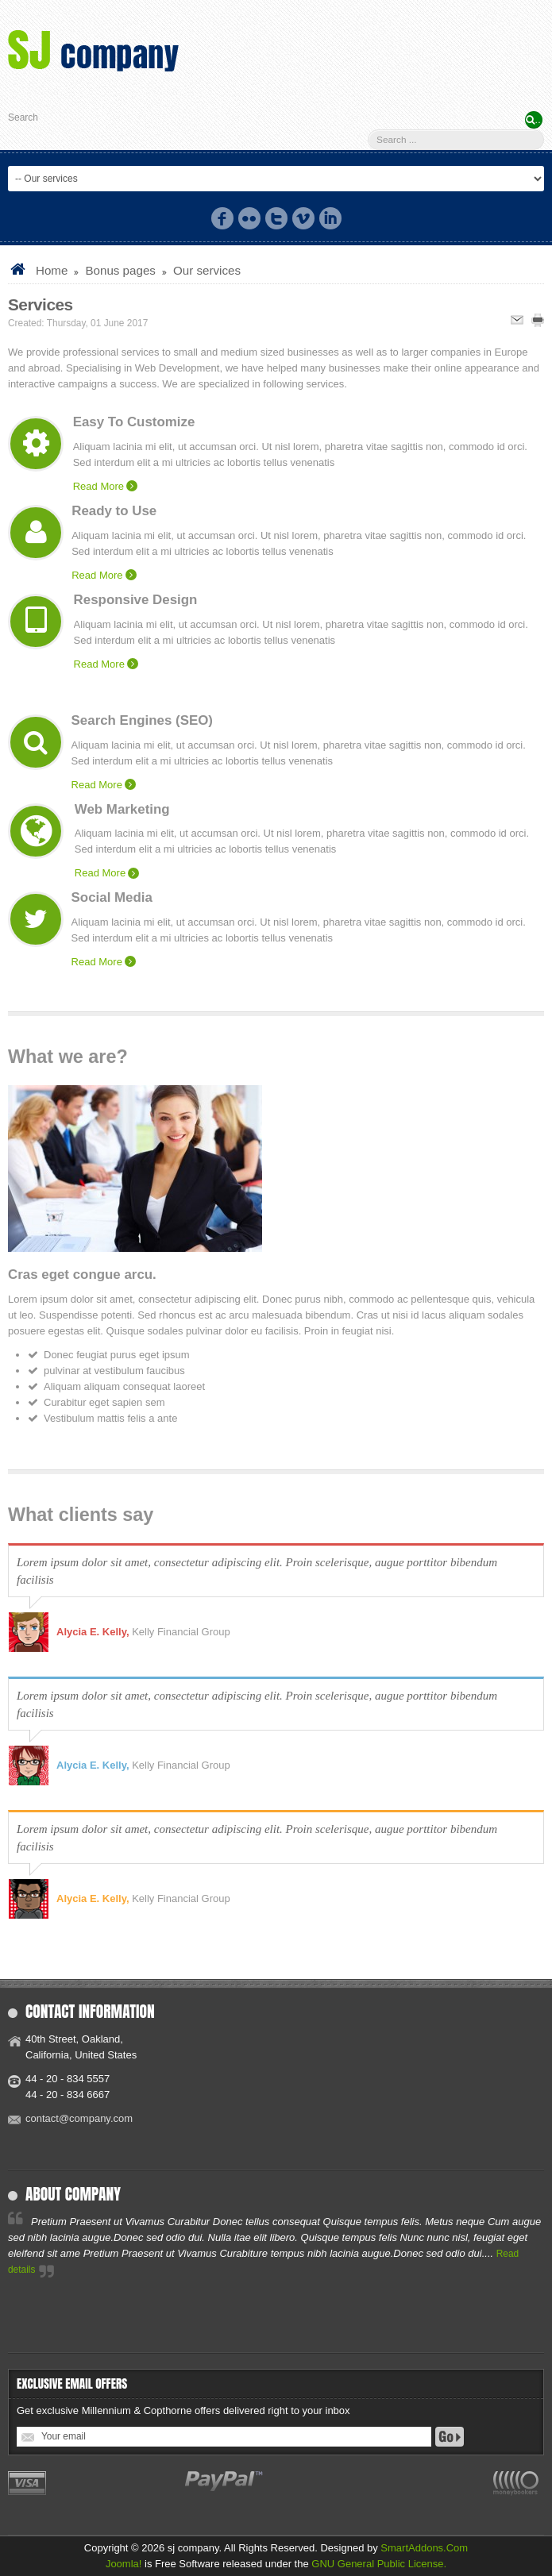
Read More (98, 486)
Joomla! (124, 2564)
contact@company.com (79, 2118)
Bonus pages (120, 270)
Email (517, 320)
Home (52, 270)
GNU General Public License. (378, 2564)
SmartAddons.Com (424, 2548)
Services (40, 304)
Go (449, 2437)
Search (23, 117)
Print (537, 320)
